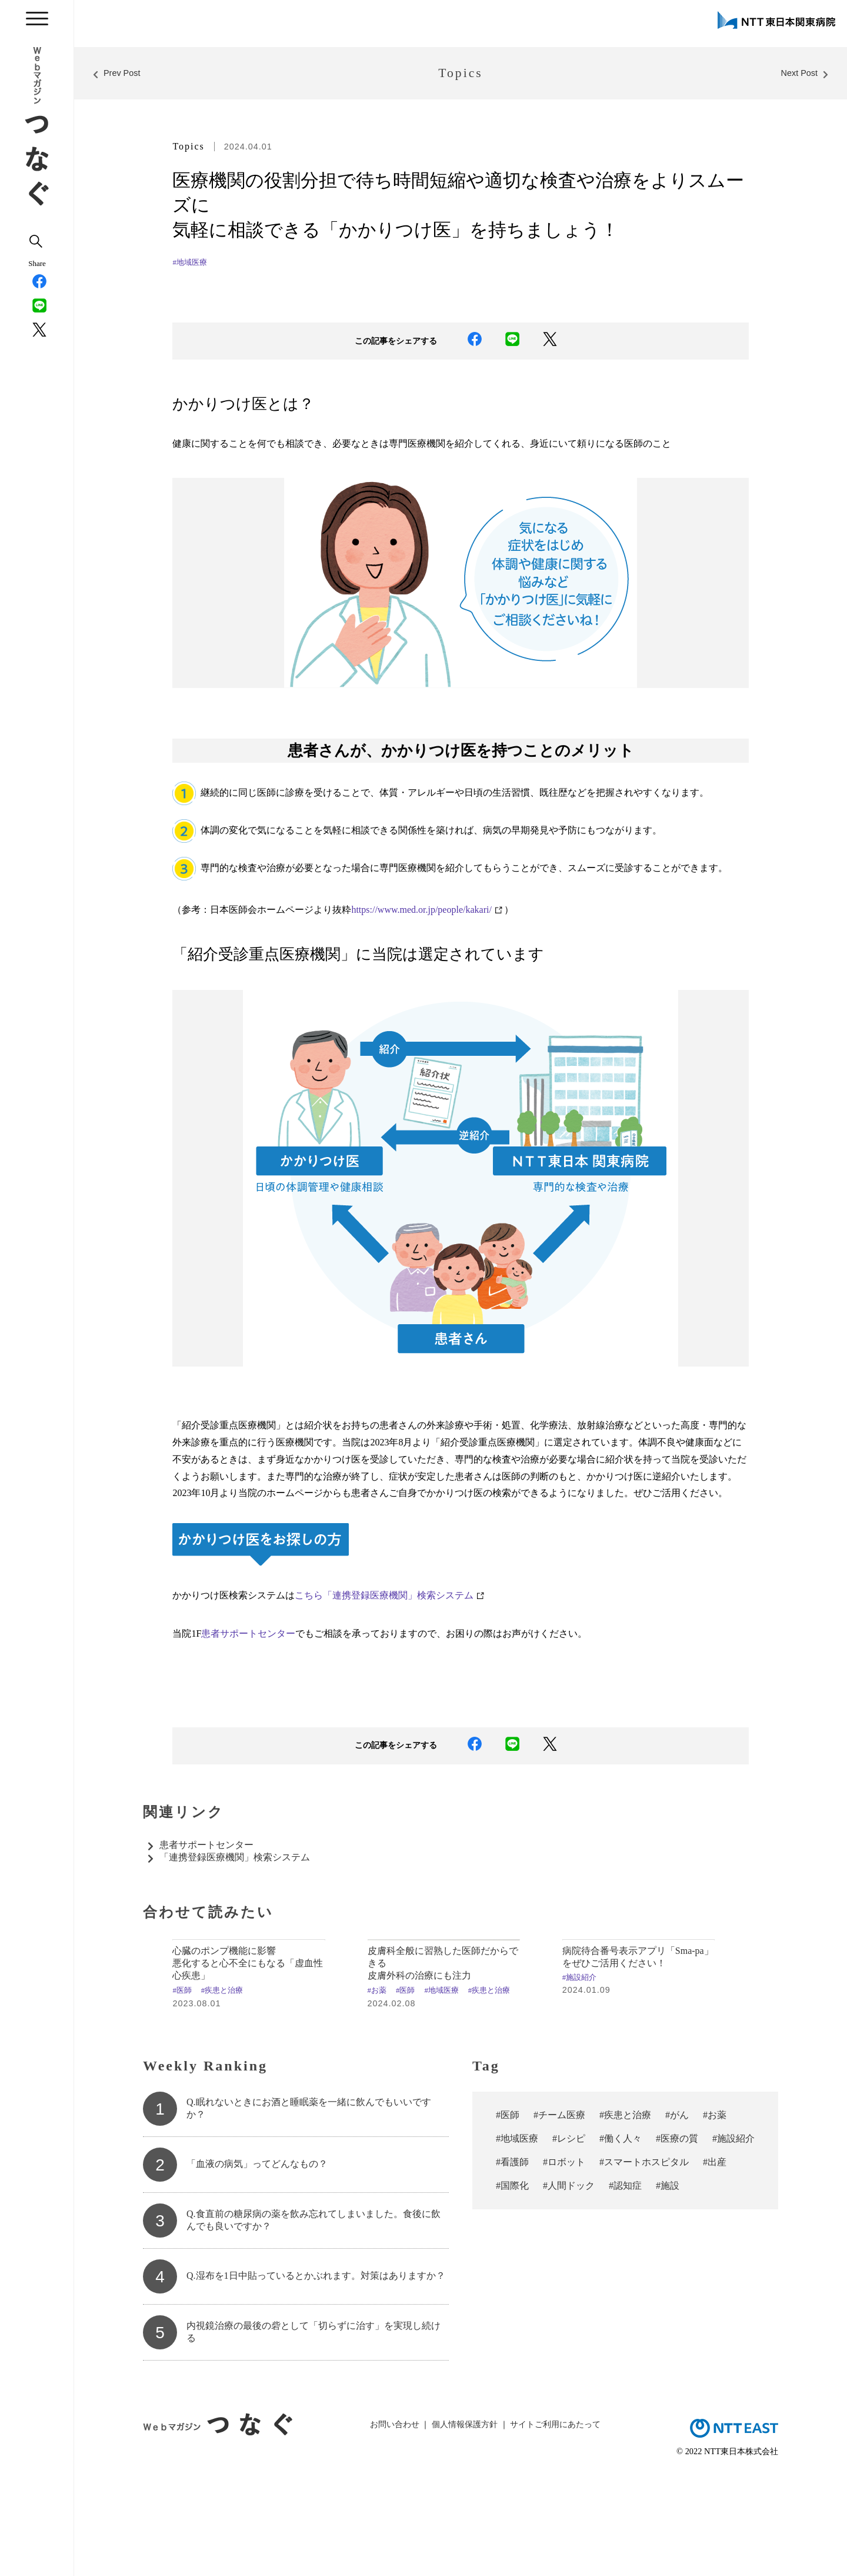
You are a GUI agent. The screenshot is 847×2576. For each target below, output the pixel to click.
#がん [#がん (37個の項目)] (677, 2216)
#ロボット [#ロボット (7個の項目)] (564, 2263)
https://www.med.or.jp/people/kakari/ (421, 910)
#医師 (181, 2092)
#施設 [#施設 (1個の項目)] (667, 2287)
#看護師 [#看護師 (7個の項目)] (512, 2263)
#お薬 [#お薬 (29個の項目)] (714, 2216)
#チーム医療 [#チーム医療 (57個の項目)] (559, 2216)
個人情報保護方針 (465, 2526)
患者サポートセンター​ (206, 1845)
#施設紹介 (579, 2079)
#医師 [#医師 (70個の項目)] (507, 2216)
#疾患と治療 (222, 2092)
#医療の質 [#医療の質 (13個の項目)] (677, 2240)
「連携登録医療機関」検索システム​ (234, 1857)
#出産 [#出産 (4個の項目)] (714, 2263)
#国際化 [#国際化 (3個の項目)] (512, 2287)
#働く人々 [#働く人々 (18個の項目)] (620, 2240)
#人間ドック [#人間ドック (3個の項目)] (569, 2287)
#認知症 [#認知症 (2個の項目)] (625, 2287)
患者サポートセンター (248, 1633)
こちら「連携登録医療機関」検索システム (384, 1595)
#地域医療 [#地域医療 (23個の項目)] (517, 2240)
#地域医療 (189, 262)
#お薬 (377, 2092)
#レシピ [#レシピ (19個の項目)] (568, 2240)
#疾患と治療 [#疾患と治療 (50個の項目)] (625, 2216)
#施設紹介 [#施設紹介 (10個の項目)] (733, 2240)
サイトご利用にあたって (555, 2526)
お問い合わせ (394, 2526)
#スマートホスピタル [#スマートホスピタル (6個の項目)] (644, 2263)
